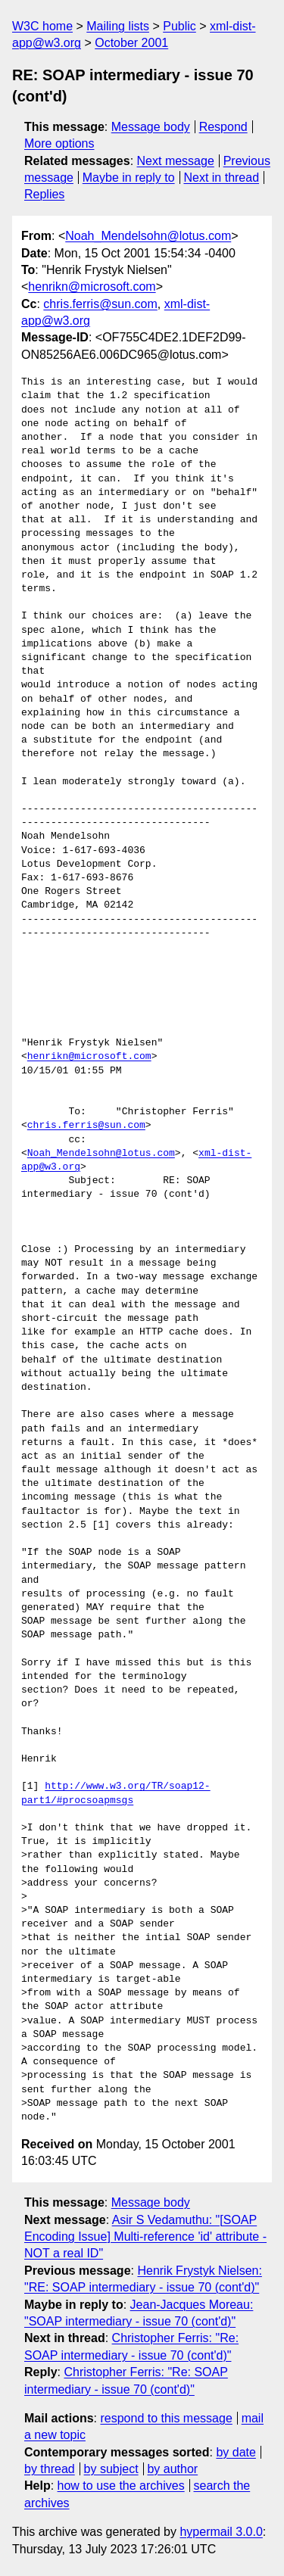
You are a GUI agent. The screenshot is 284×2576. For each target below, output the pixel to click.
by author (172, 2468)
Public (179, 26)
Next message (175, 160)
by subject (111, 2468)
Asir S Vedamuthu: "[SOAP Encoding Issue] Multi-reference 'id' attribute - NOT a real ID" (145, 2236)
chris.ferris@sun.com (100, 303)
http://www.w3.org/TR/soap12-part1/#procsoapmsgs (116, 1793)
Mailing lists (117, 26)
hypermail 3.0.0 (220, 2531)
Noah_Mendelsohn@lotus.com (148, 235)
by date (235, 2452)
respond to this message (166, 2418)
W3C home (42, 26)
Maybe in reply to (129, 177)
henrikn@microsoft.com (91, 286)
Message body (150, 126)
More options (59, 143)
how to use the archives (121, 2485)
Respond (223, 126)
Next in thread (221, 177)
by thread (49, 2468)
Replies (44, 194)
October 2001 (131, 42)
